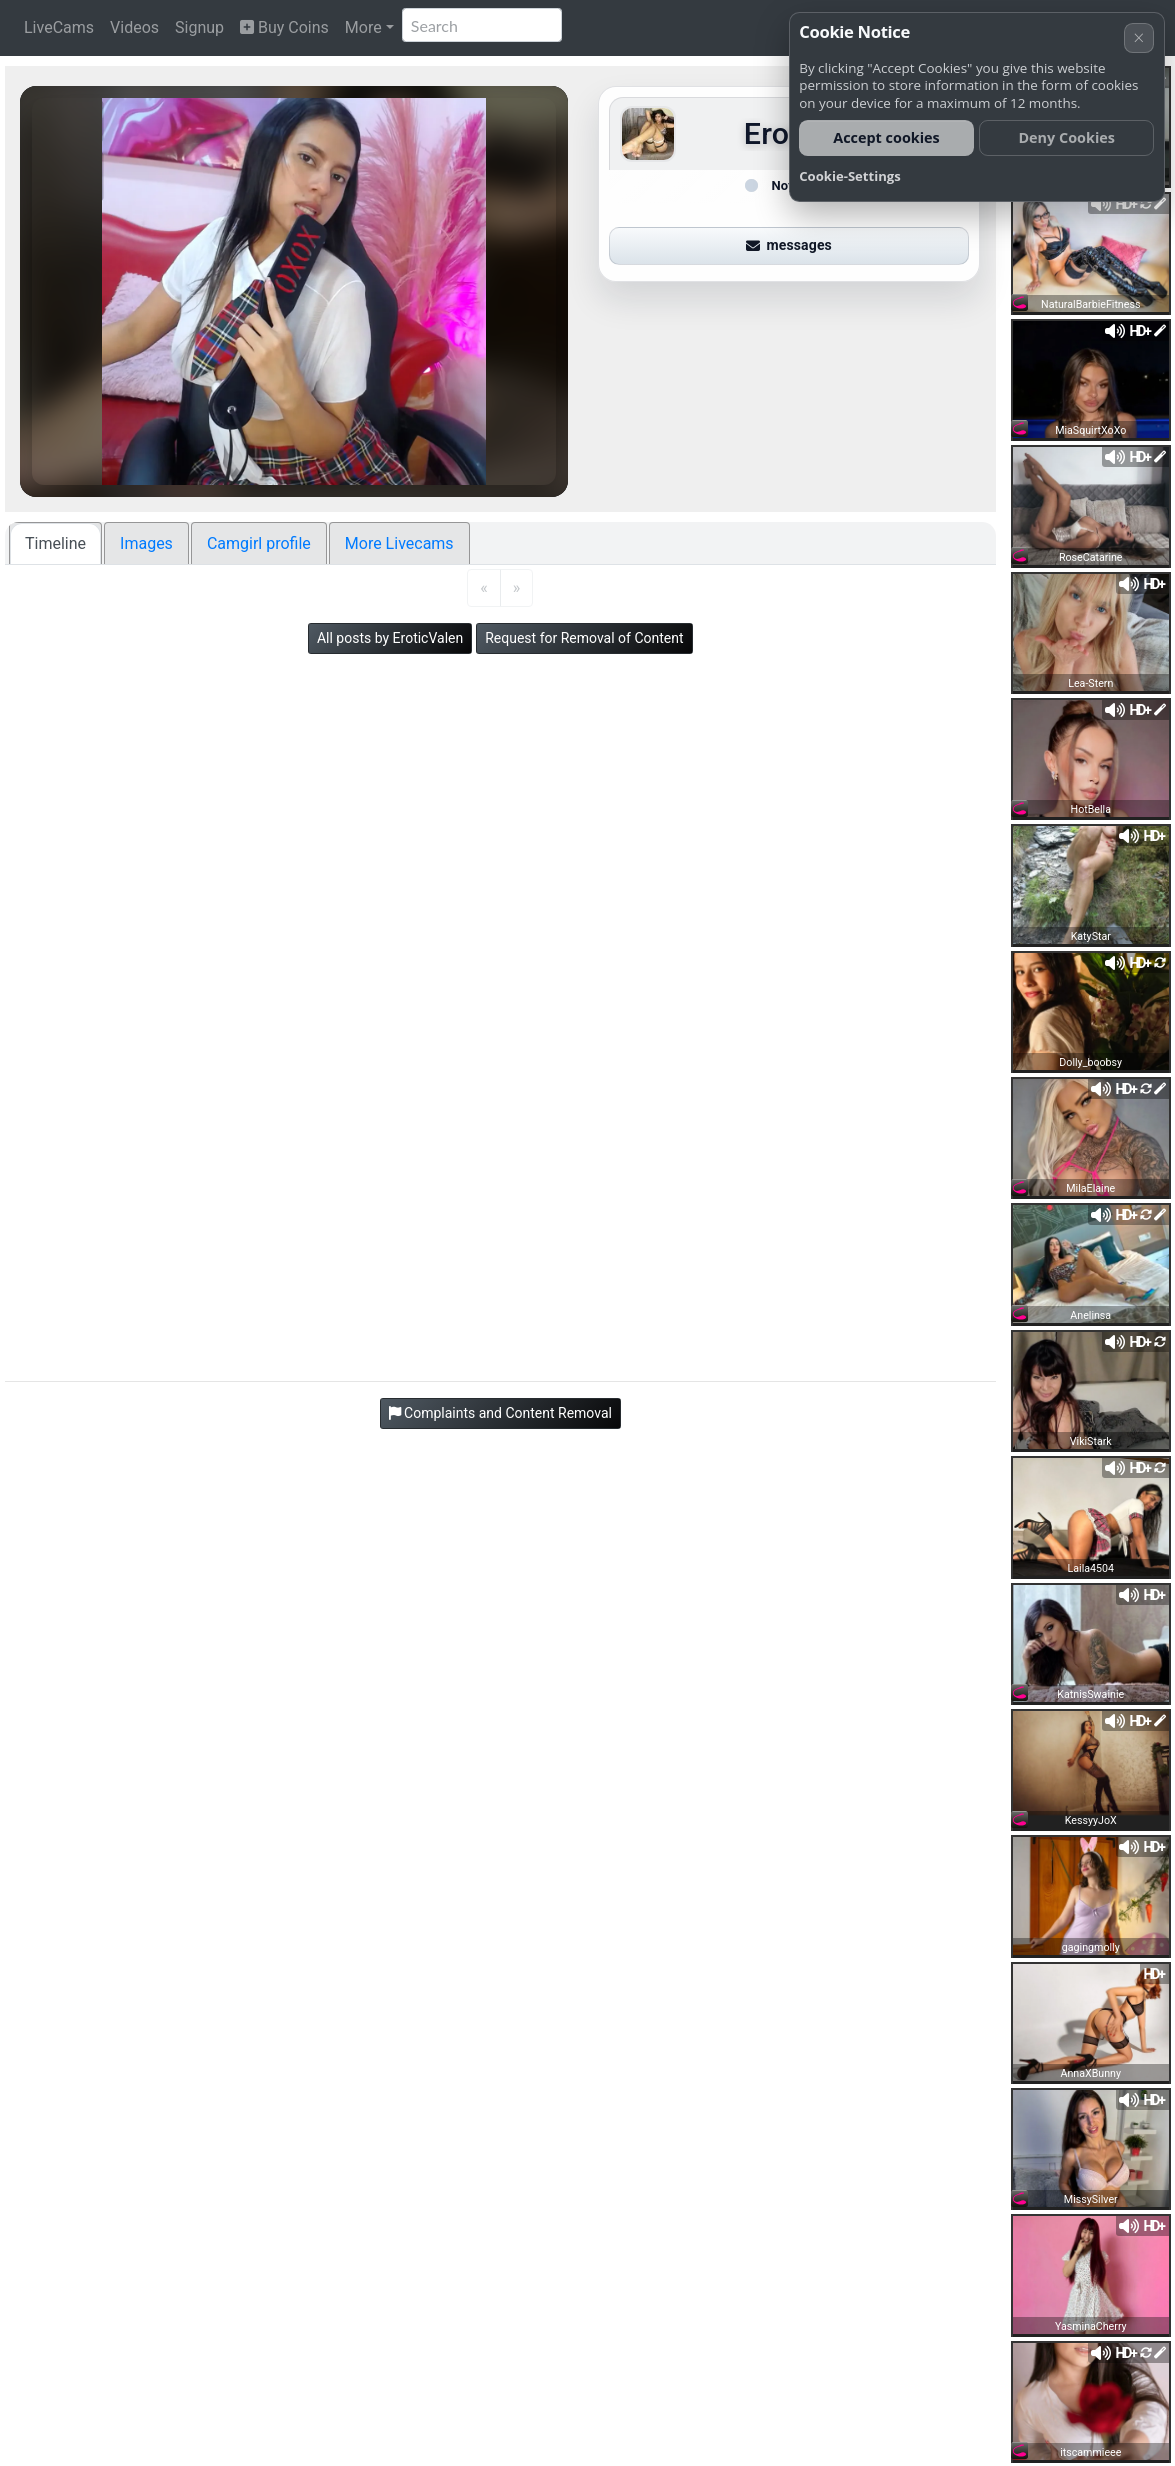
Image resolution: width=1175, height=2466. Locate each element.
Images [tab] (146, 543)
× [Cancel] (1138, 37)
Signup (199, 27)
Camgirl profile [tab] (259, 543)
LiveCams (59, 27)
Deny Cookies (1066, 137)
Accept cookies (886, 137)
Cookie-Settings (850, 176)
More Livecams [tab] (399, 543)
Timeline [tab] (55, 543)
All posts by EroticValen (390, 638)
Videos (134, 27)
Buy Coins (284, 27)
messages (789, 245)
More (363, 27)
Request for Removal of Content (584, 638)
